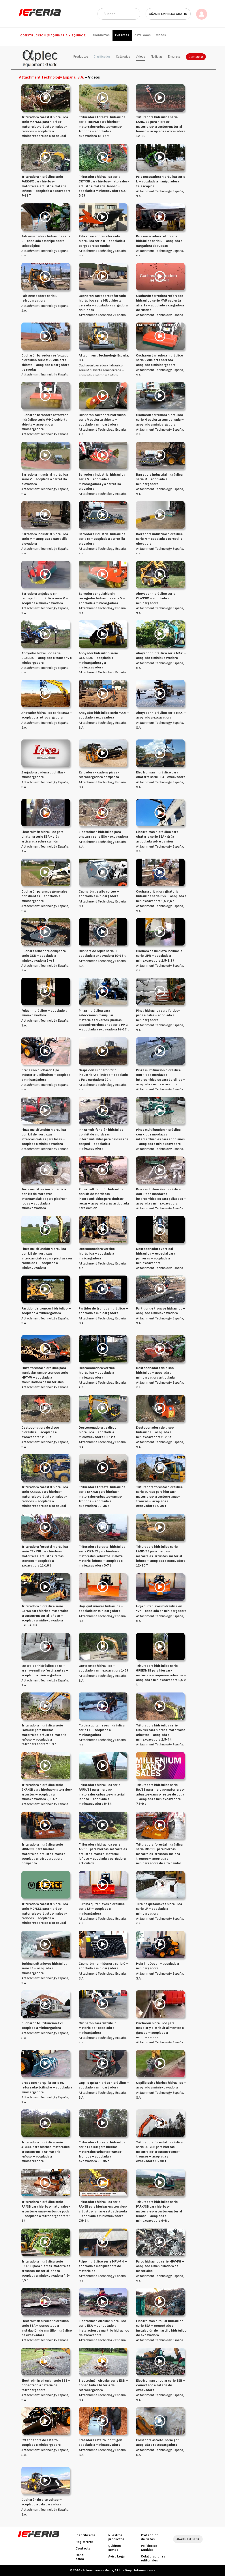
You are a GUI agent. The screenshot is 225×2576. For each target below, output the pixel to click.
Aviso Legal (117, 2556)
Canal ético (80, 2557)
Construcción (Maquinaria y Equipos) (53, 35)
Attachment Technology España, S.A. (46, 131)
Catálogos (143, 35)
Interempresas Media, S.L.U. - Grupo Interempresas (119, 2570)
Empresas (122, 35)
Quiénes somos (114, 2548)
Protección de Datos (149, 2537)
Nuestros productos (116, 2537)
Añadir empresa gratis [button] (168, 14)
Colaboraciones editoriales (153, 2558)
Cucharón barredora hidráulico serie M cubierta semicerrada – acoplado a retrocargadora (104, 365)
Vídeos (161, 35)
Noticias (156, 56)
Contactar (196, 57)
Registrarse (85, 2542)
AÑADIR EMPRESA (187, 2539)
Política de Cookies (149, 2548)
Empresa (174, 56)
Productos (101, 35)
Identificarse (86, 2535)
